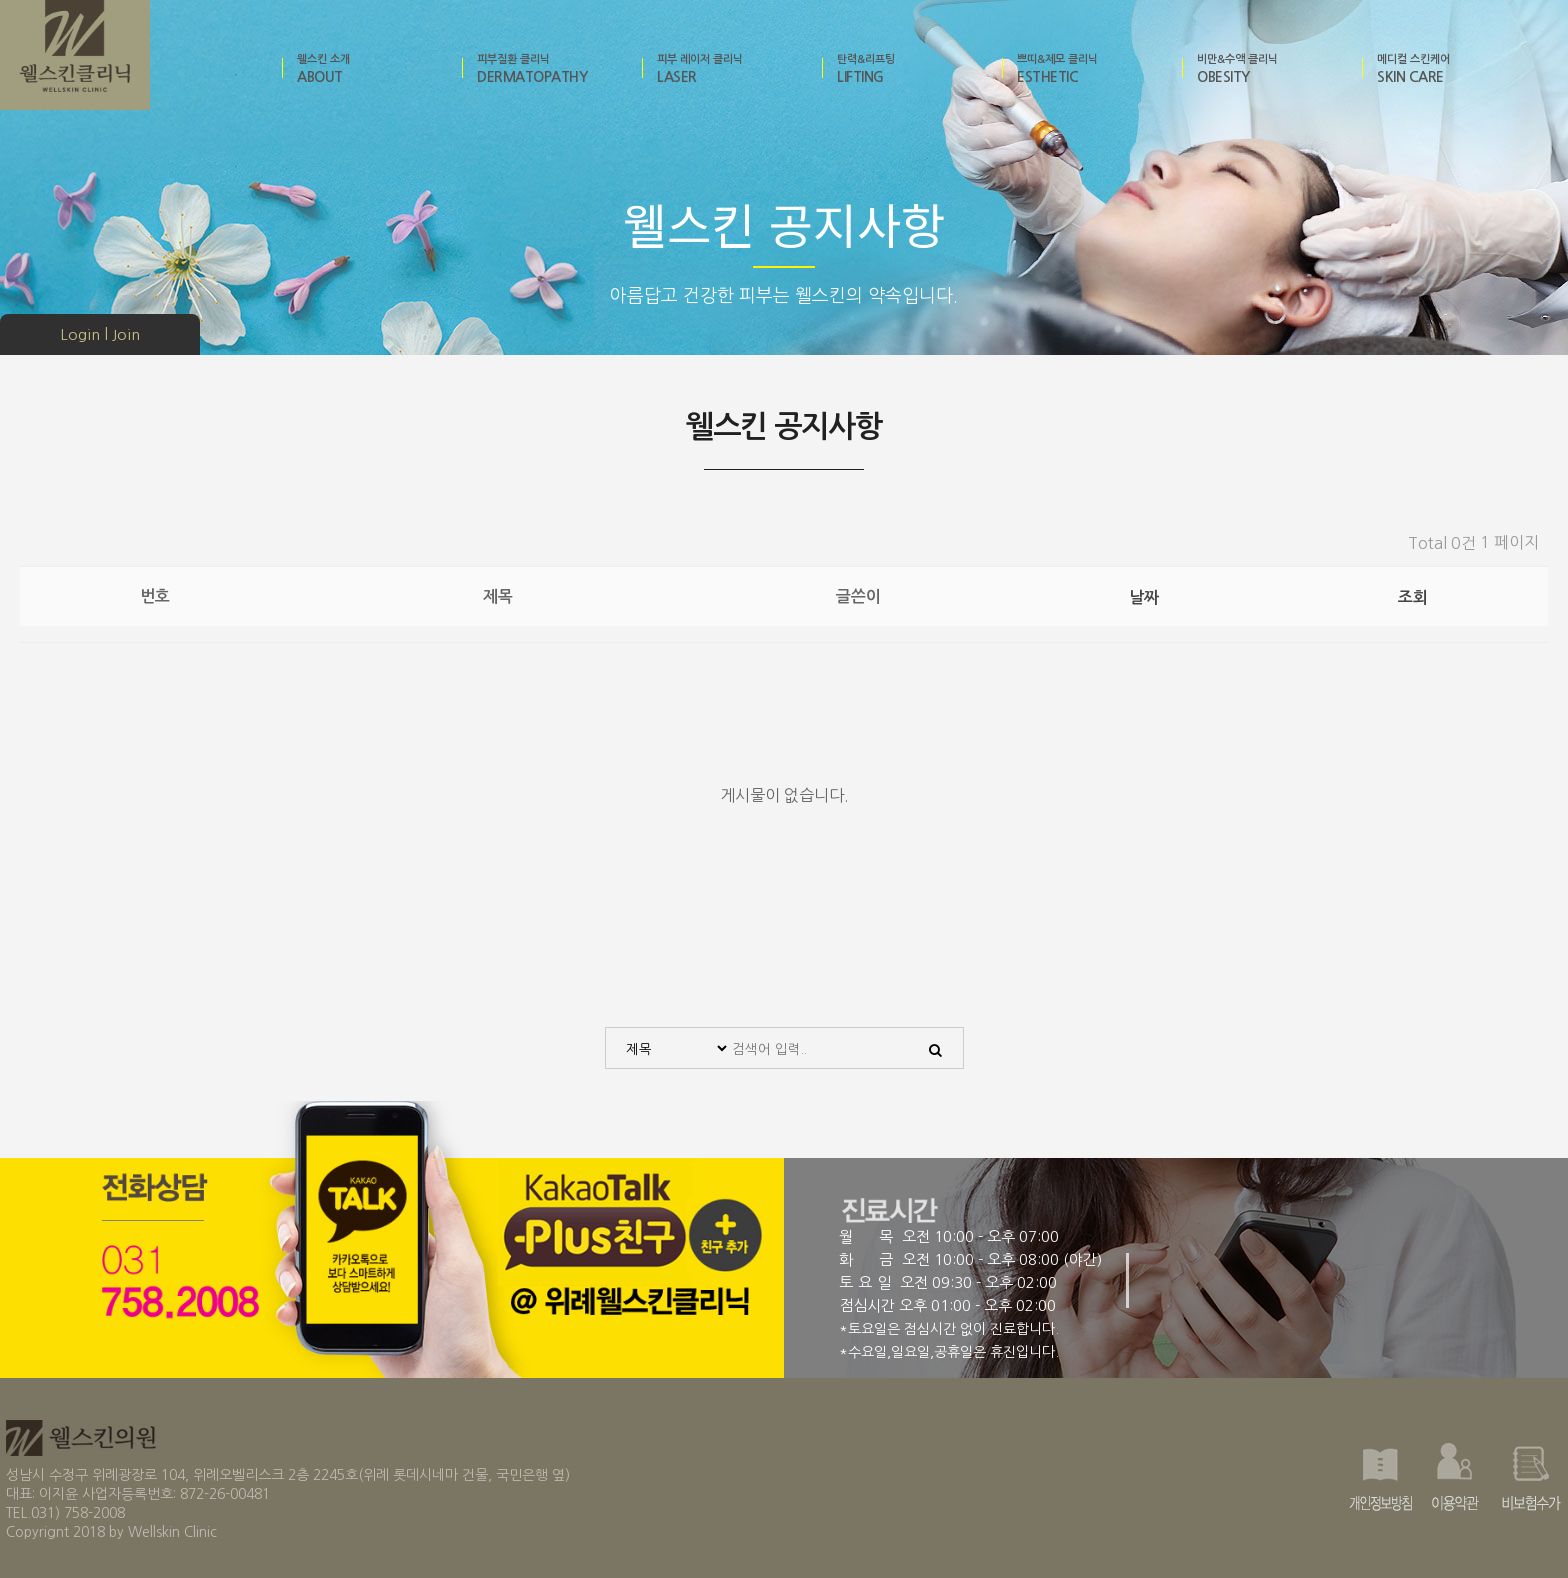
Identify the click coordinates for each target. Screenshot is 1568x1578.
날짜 (1144, 597)
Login (80, 334)
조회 (1413, 597)
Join (126, 334)
